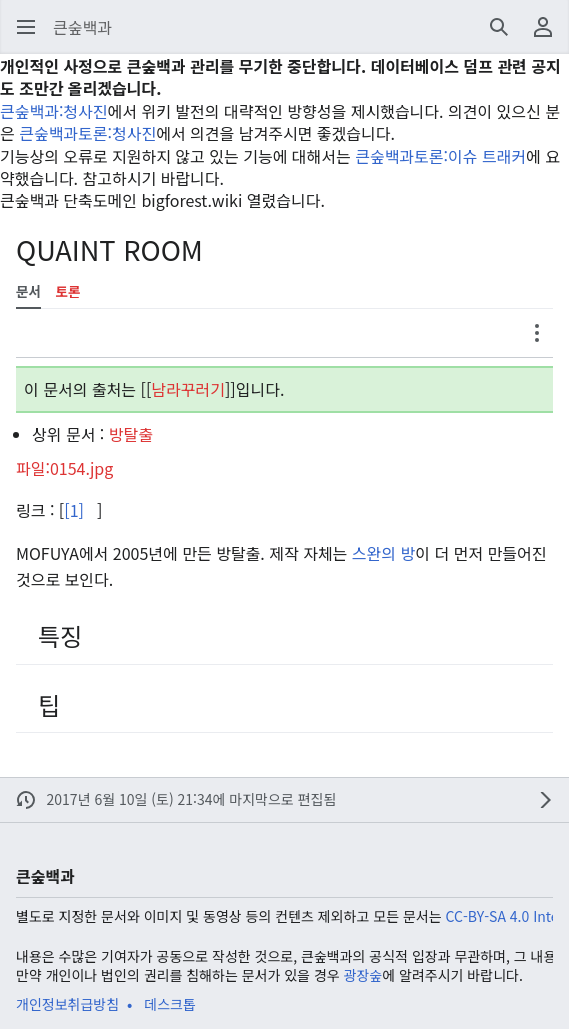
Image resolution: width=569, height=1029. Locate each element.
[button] (26, 27)
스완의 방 (383, 553)
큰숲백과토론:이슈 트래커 (440, 156)
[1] (74, 510)
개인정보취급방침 (67, 1004)
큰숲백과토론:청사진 (87, 133)
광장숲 (363, 975)
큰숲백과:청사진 (54, 111)
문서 (28, 291)
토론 (68, 291)
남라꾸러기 (188, 389)
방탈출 (131, 434)
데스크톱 (170, 1004)
